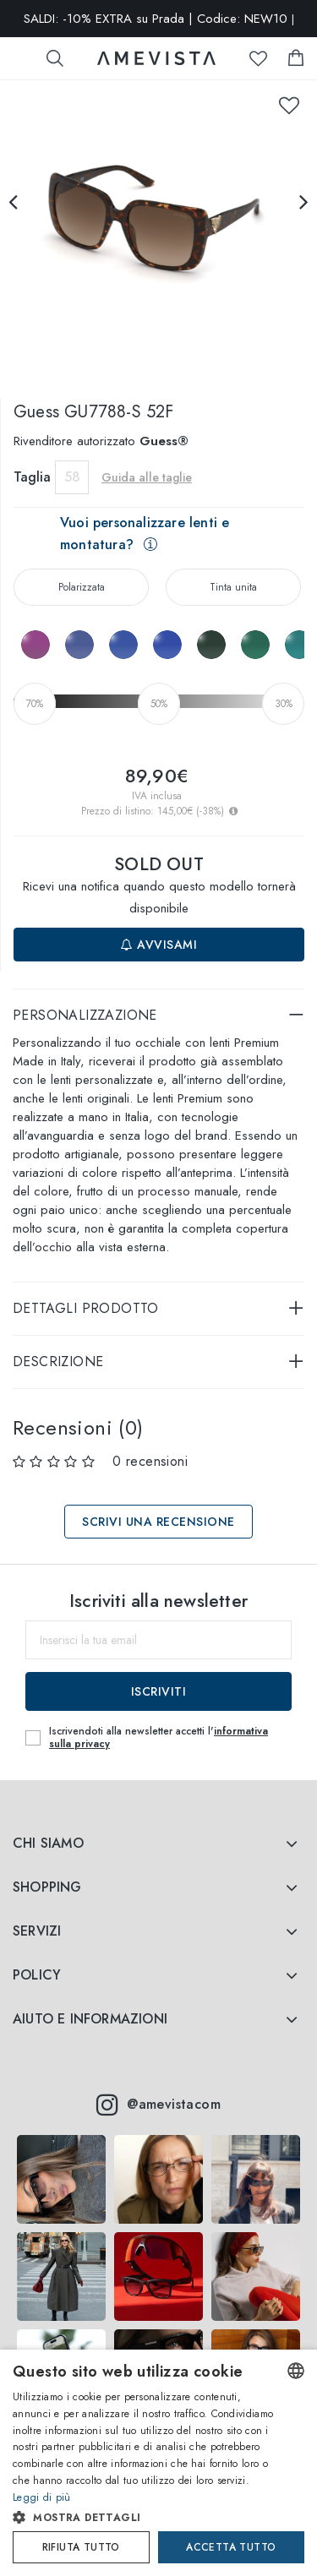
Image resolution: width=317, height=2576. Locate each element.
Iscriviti (159, 1691)
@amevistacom (158, 2104)
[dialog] (158, 2463)
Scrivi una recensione (158, 1521)
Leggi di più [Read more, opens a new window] (42, 2497)
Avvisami (159, 944)
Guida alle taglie (146, 477)
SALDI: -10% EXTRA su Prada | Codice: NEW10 (159, 18)
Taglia (32, 477)
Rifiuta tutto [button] (81, 2547)
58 (72, 477)
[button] (144, 2518)
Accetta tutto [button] (231, 2547)
